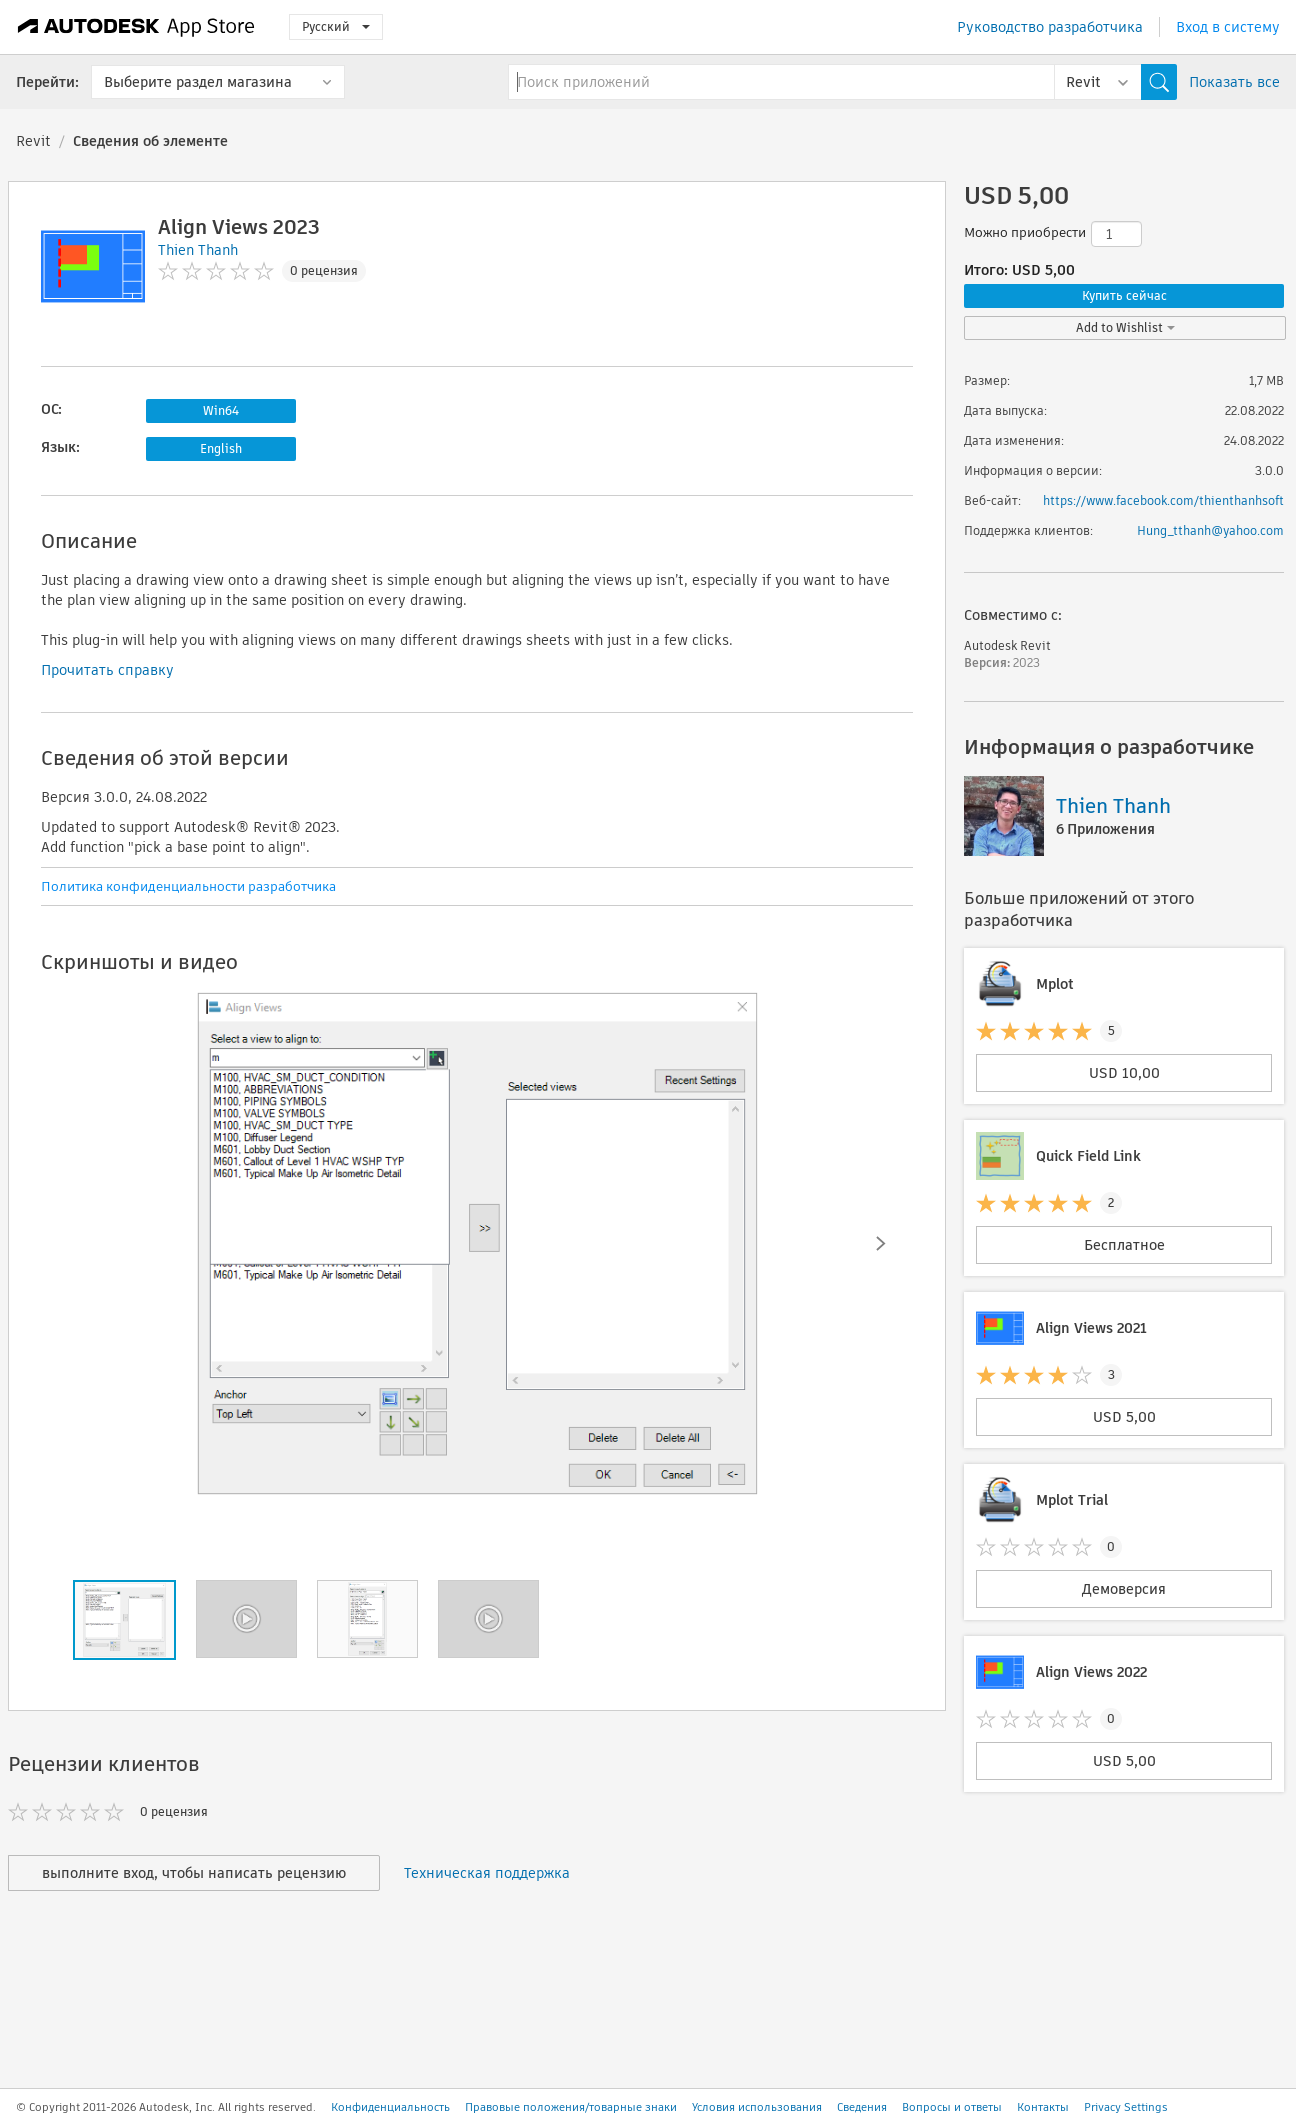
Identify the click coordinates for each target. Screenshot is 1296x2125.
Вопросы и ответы (952, 2107)
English (221, 448)
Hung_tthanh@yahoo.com (1210, 530)
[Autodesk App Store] (136, 27)
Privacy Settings (1126, 2107)
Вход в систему (1228, 27)
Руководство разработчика (1050, 27)
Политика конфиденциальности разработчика (188, 886)
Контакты (1043, 2107)
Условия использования (757, 2107)
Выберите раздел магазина (198, 82)
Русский (336, 26)
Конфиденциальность (390, 2107)
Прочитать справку (107, 670)
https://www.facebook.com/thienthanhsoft (1163, 500)
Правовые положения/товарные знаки (571, 2107)
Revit (33, 141)
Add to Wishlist (1125, 327)
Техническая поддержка (487, 1873)
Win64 (221, 410)
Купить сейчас (1124, 295)
